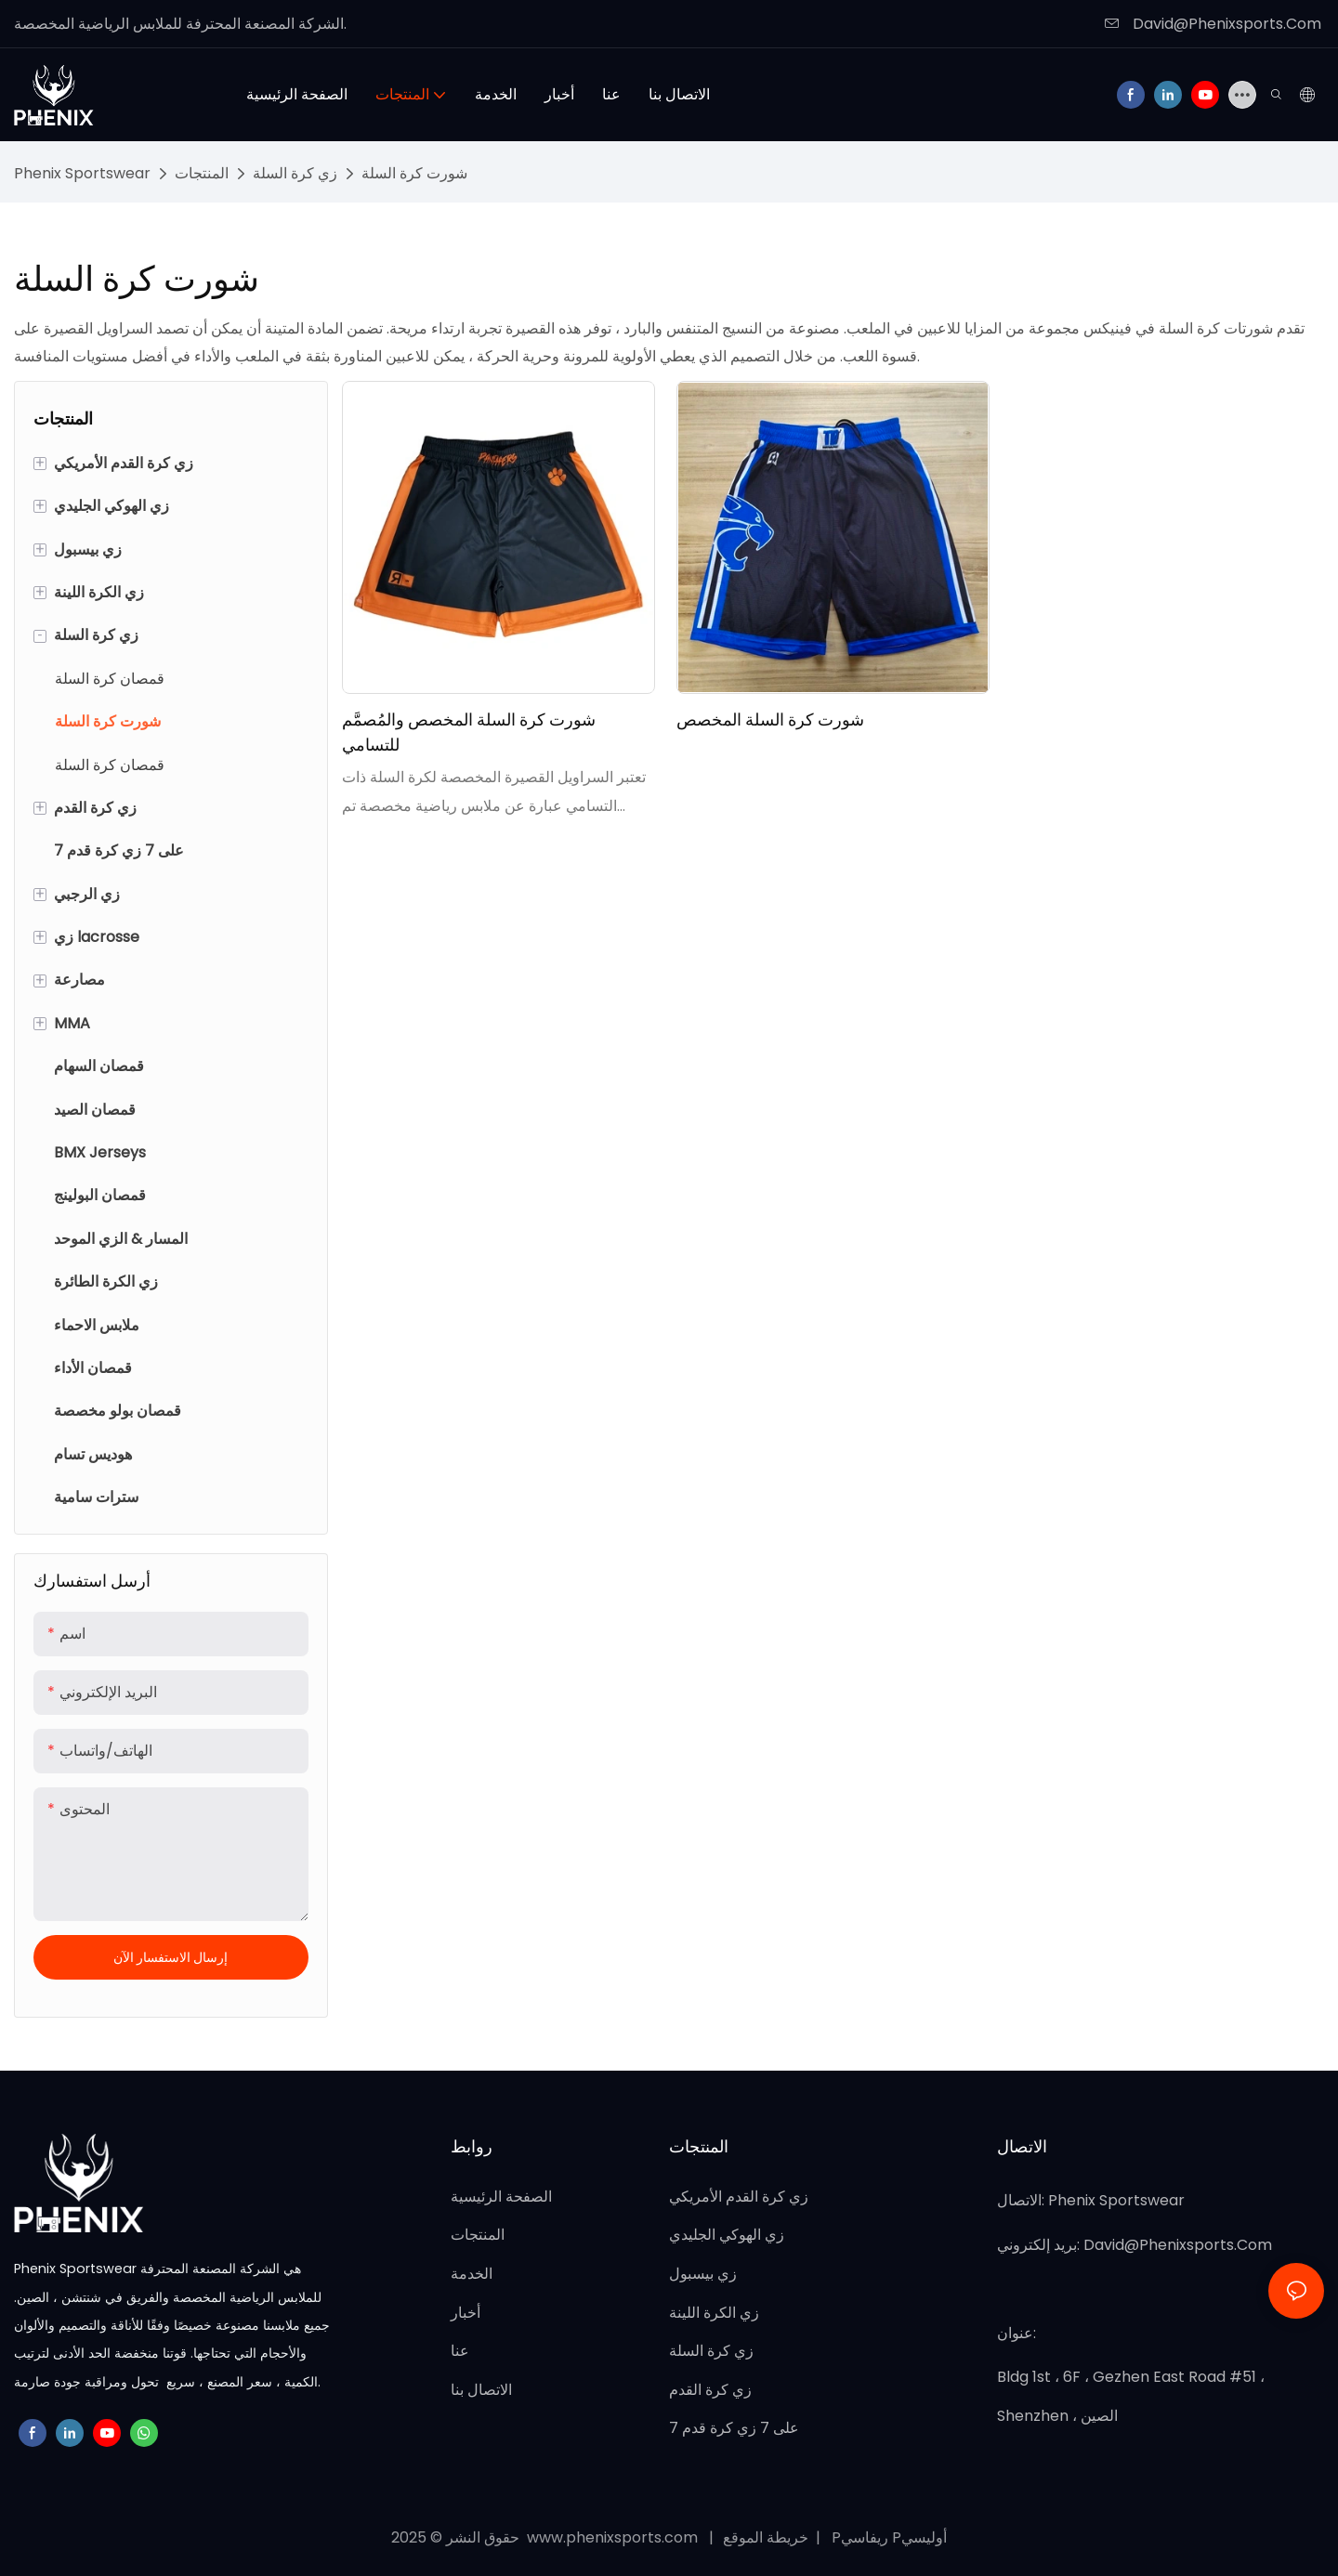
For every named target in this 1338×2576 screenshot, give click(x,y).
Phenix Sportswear (82, 173)
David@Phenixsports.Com (1213, 23)
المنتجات (202, 173)
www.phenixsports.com (612, 2537)
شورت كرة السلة (414, 173)
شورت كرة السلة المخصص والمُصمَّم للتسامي (469, 732)
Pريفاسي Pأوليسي (887, 2537)
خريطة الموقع (767, 2537)
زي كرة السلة (295, 173)
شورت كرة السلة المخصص (770, 719)
